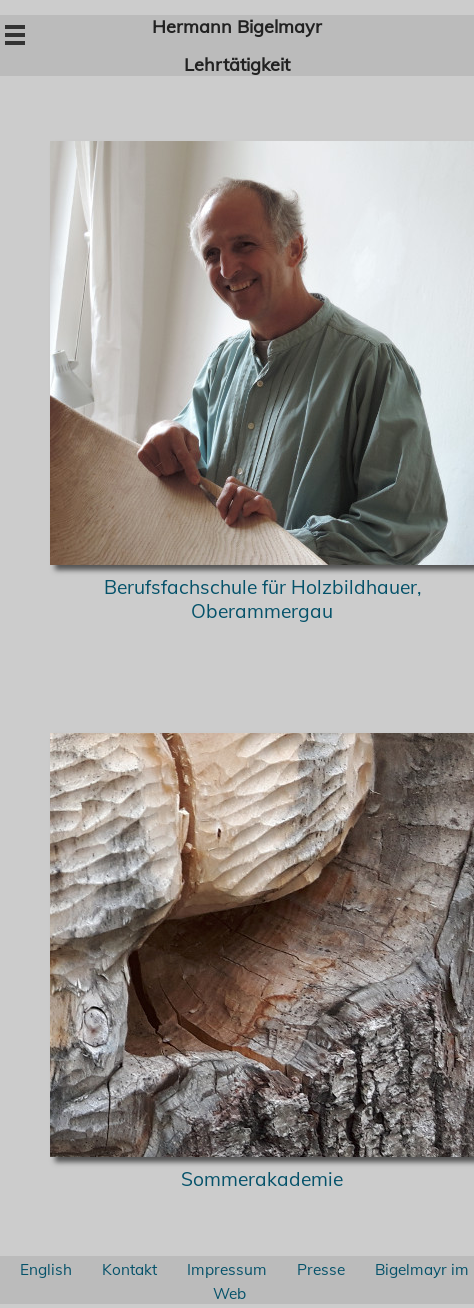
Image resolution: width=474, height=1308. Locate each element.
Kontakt (129, 1269)
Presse (321, 1269)
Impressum (227, 1269)
